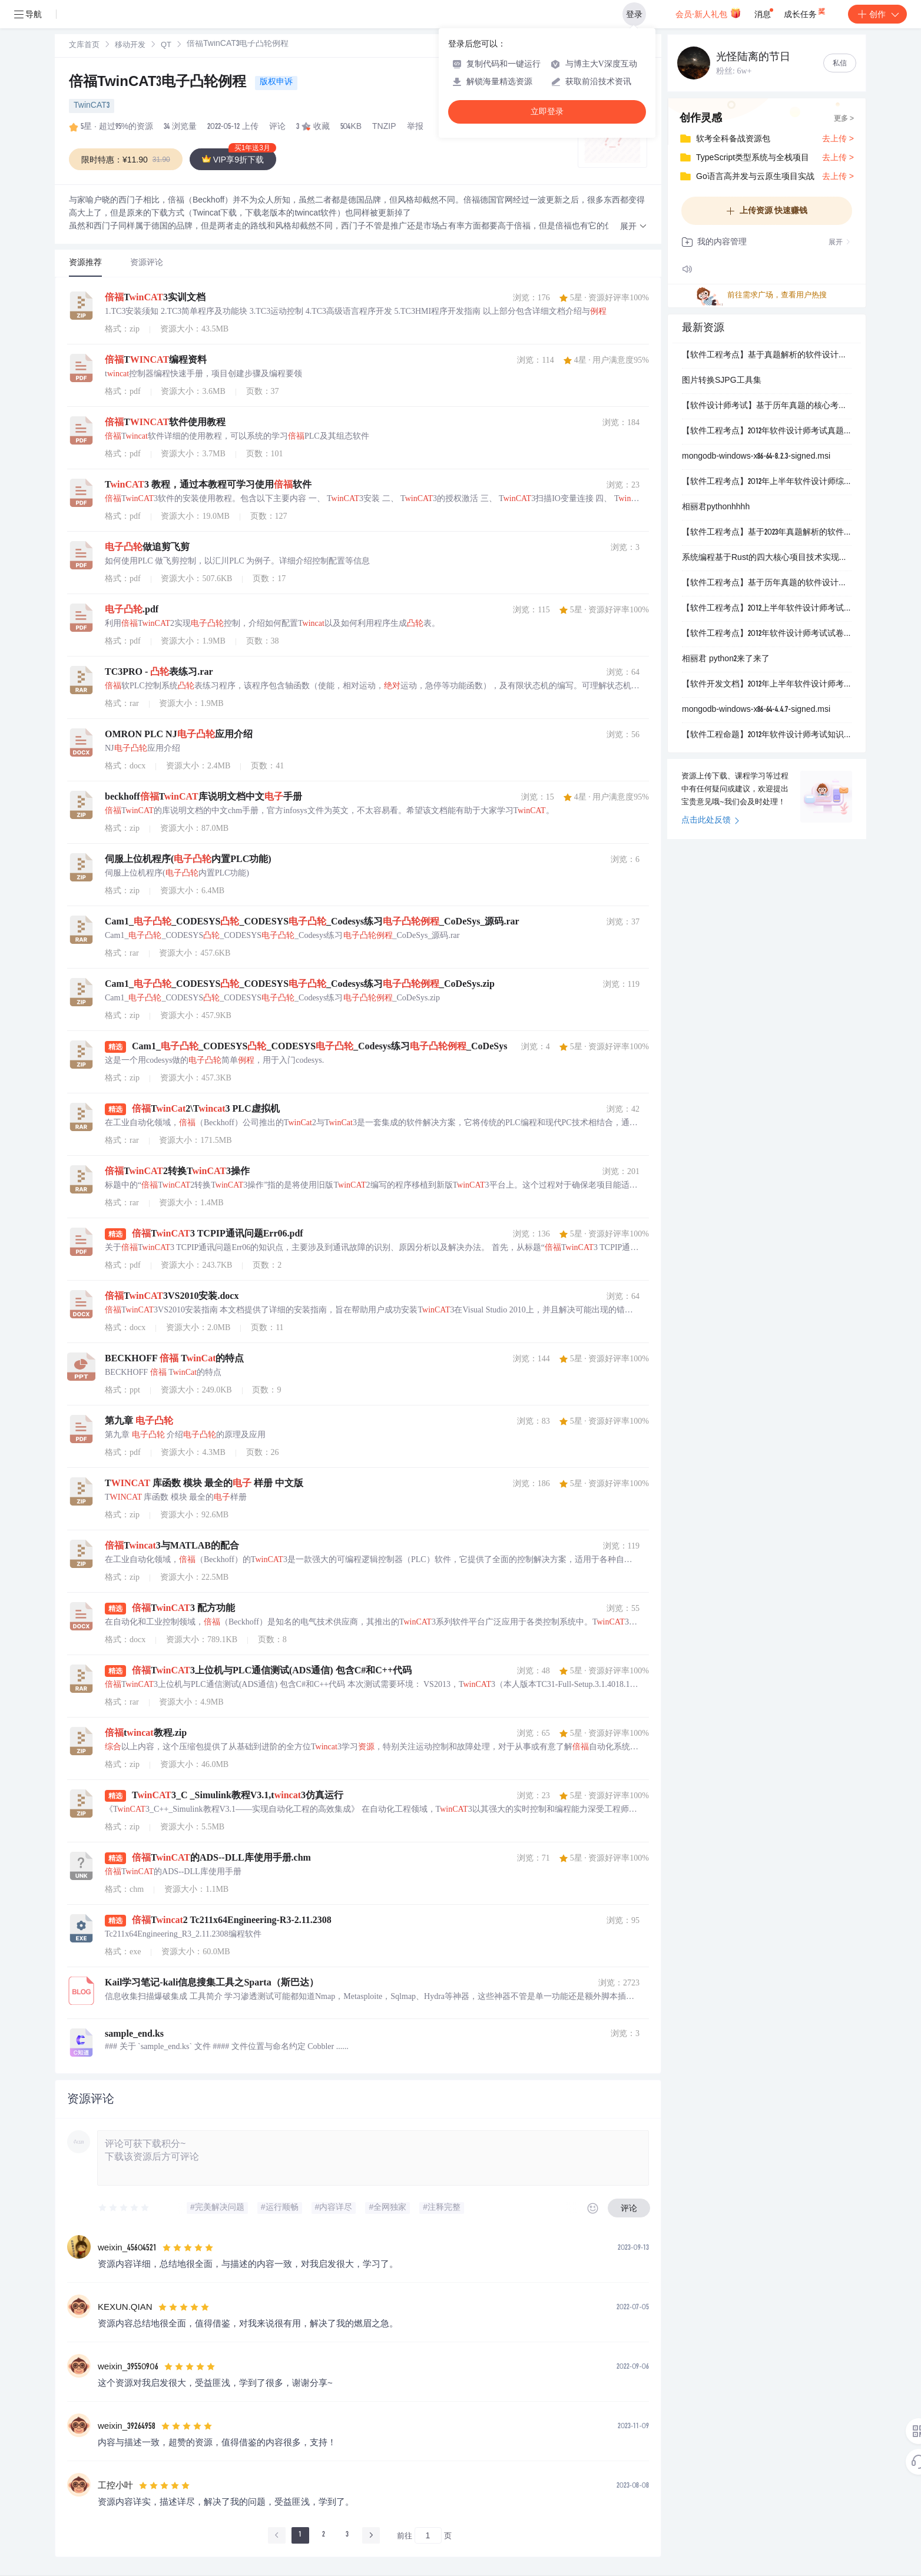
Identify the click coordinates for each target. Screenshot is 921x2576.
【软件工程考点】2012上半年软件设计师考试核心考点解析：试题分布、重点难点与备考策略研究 (767, 609)
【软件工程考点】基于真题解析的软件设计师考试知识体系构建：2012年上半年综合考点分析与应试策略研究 (767, 356)
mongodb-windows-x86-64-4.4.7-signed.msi (756, 710)
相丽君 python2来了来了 (726, 659)
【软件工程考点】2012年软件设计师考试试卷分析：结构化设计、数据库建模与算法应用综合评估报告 (767, 634)
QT (166, 45)
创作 (877, 14)
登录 (634, 14)
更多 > (844, 118)
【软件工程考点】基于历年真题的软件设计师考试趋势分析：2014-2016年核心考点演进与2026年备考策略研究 (767, 583)
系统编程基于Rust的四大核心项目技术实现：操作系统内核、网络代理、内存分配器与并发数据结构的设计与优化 (767, 558)
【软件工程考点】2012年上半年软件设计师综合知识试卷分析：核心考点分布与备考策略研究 (767, 482)
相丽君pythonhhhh (716, 507)
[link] (84, 45)
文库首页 (84, 45)
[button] (633, 227)
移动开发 (130, 45)
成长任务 (805, 12)
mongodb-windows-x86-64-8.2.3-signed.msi (756, 457)
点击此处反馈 (710, 821)
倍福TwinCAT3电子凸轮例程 (159, 83)
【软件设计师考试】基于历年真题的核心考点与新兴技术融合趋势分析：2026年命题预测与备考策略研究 (767, 406)
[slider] (124, 2208)
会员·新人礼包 (708, 13)
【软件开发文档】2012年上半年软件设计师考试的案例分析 (767, 685)
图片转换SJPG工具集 (721, 381)
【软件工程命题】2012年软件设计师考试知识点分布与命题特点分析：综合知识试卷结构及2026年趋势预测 (767, 735)
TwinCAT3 (92, 106)
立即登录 (547, 111)
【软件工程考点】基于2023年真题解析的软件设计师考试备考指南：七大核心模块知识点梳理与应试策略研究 (767, 533)
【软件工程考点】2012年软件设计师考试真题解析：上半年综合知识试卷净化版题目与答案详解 (767, 431)
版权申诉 (276, 82)
